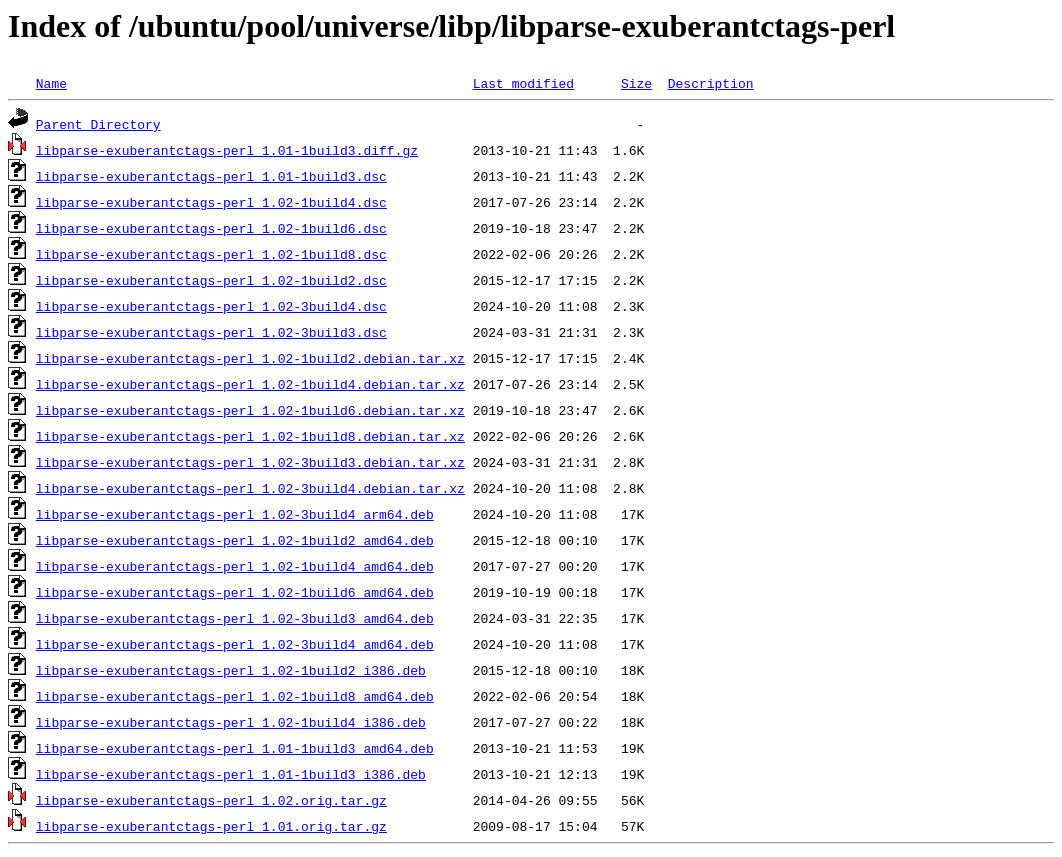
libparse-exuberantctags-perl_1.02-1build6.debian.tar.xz (250, 410)
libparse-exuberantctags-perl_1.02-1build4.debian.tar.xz (250, 384)
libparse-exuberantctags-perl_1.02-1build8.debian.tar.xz (250, 436)
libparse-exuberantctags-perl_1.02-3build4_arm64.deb (235, 514)
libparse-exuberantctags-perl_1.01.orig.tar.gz (211, 826)
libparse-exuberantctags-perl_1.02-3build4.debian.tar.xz (250, 488)
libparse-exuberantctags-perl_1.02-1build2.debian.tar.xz (250, 358)
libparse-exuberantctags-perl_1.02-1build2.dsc (211, 280)
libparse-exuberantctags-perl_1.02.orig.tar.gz (211, 800)
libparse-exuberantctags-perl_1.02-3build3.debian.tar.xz (250, 462)
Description (711, 83)
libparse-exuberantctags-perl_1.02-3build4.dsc (211, 306)
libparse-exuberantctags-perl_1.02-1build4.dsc (211, 202)
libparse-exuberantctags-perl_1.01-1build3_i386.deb (231, 774)
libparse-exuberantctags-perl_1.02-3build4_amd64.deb (235, 644)
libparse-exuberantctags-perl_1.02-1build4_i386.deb (231, 722)
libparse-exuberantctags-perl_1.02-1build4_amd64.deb (235, 566)
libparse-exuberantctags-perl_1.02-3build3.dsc (211, 332)
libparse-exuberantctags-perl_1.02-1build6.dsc (211, 228)
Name (51, 83)
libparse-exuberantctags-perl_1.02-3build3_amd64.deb (235, 618)
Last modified (523, 83)
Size (636, 83)
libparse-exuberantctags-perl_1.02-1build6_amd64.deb (235, 592)
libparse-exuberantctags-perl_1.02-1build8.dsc (211, 254)
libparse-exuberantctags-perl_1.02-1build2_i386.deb (231, 670)
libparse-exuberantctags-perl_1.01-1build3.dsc (211, 176)
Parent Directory (98, 124)
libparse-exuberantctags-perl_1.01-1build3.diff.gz (227, 150)
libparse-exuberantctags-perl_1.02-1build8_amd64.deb (235, 696)
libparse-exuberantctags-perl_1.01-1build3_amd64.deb (235, 748)
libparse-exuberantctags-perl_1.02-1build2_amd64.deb (235, 540)
